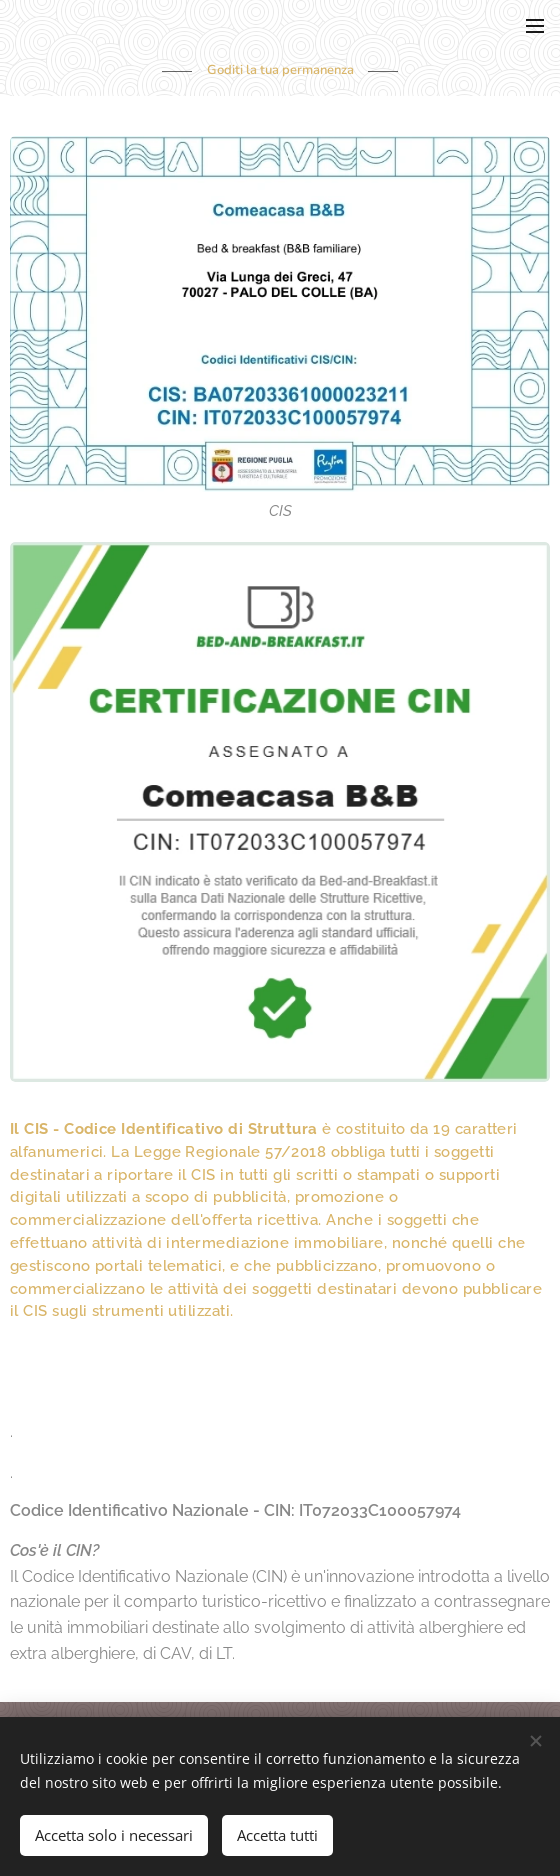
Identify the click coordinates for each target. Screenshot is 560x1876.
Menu (535, 26)
